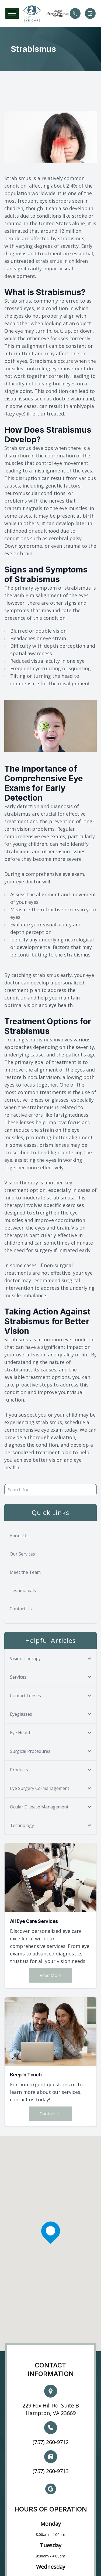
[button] (12, 13)
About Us (19, 1536)
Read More (51, 1975)
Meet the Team (25, 1572)
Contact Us (21, 1609)
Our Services (22, 1554)
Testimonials (23, 1590)
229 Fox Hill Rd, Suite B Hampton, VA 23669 (50, 2409)
